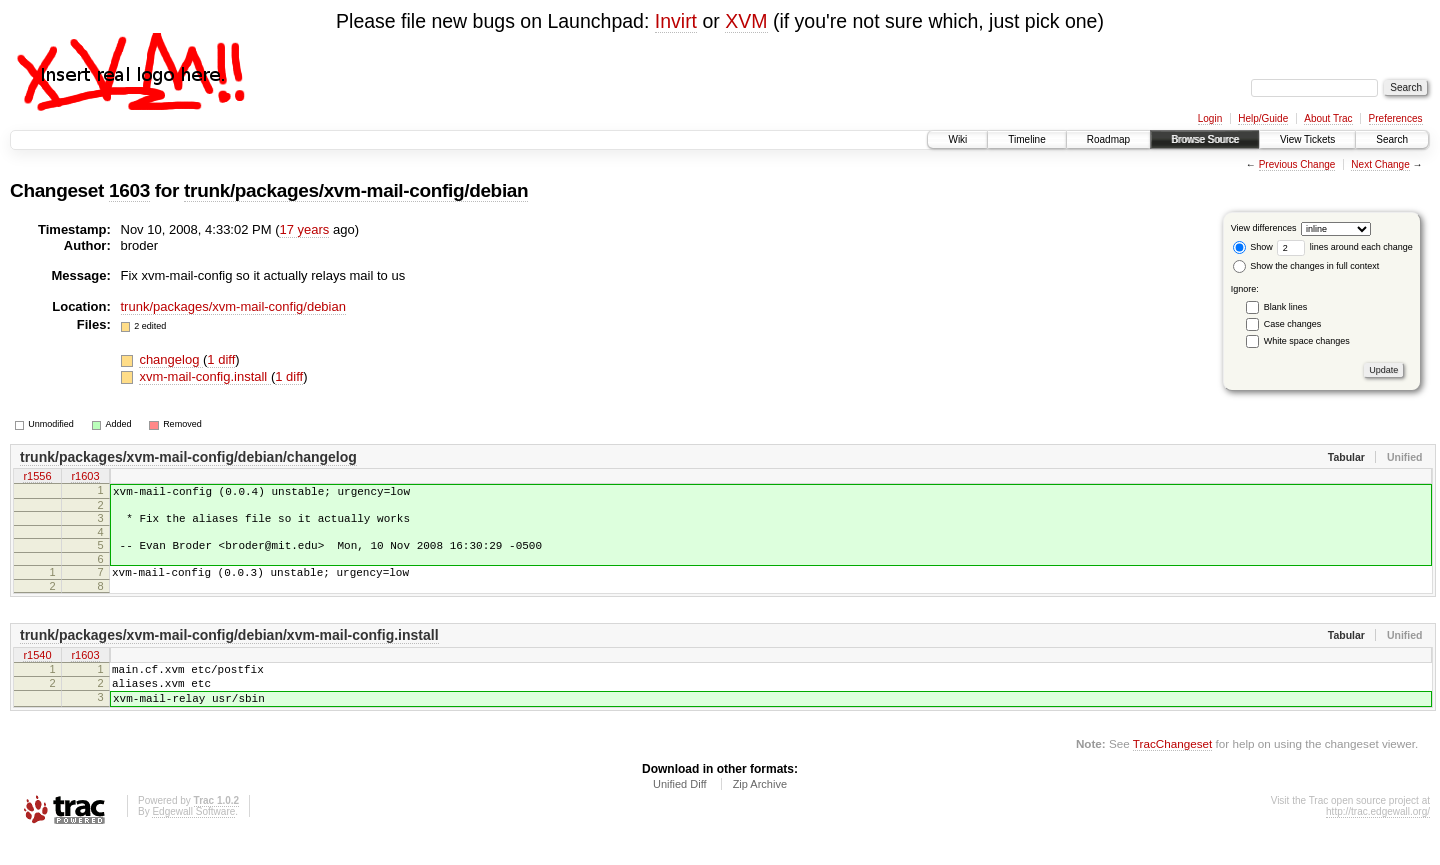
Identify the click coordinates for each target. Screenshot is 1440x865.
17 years (304, 229)
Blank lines (1286, 307)
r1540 (37, 671)
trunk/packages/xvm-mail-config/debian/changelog (188, 457)
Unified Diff (680, 811)
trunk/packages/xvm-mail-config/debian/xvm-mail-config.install (229, 650)
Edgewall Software (193, 838)
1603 (129, 190)
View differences (1264, 228)
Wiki (957, 139)
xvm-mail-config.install (204, 376)
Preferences (1396, 118)
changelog (171, 359)
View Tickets (1307, 139)
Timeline (1026, 139)
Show (1253, 247)
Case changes (1293, 324)
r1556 (37, 478)
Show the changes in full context (1306, 266)
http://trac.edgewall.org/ (1378, 838)
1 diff (221, 359)
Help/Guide (1263, 118)
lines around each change (1345, 247)
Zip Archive (760, 811)
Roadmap (1108, 139)
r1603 (85, 478)
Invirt (676, 21)
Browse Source (1205, 139)
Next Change (1380, 164)
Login (1210, 118)
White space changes (1307, 341)
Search (1392, 139)
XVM (746, 21)
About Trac (1328, 118)
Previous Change (1297, 164)
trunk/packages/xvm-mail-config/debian (356, 190)
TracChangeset (1172, 770)
